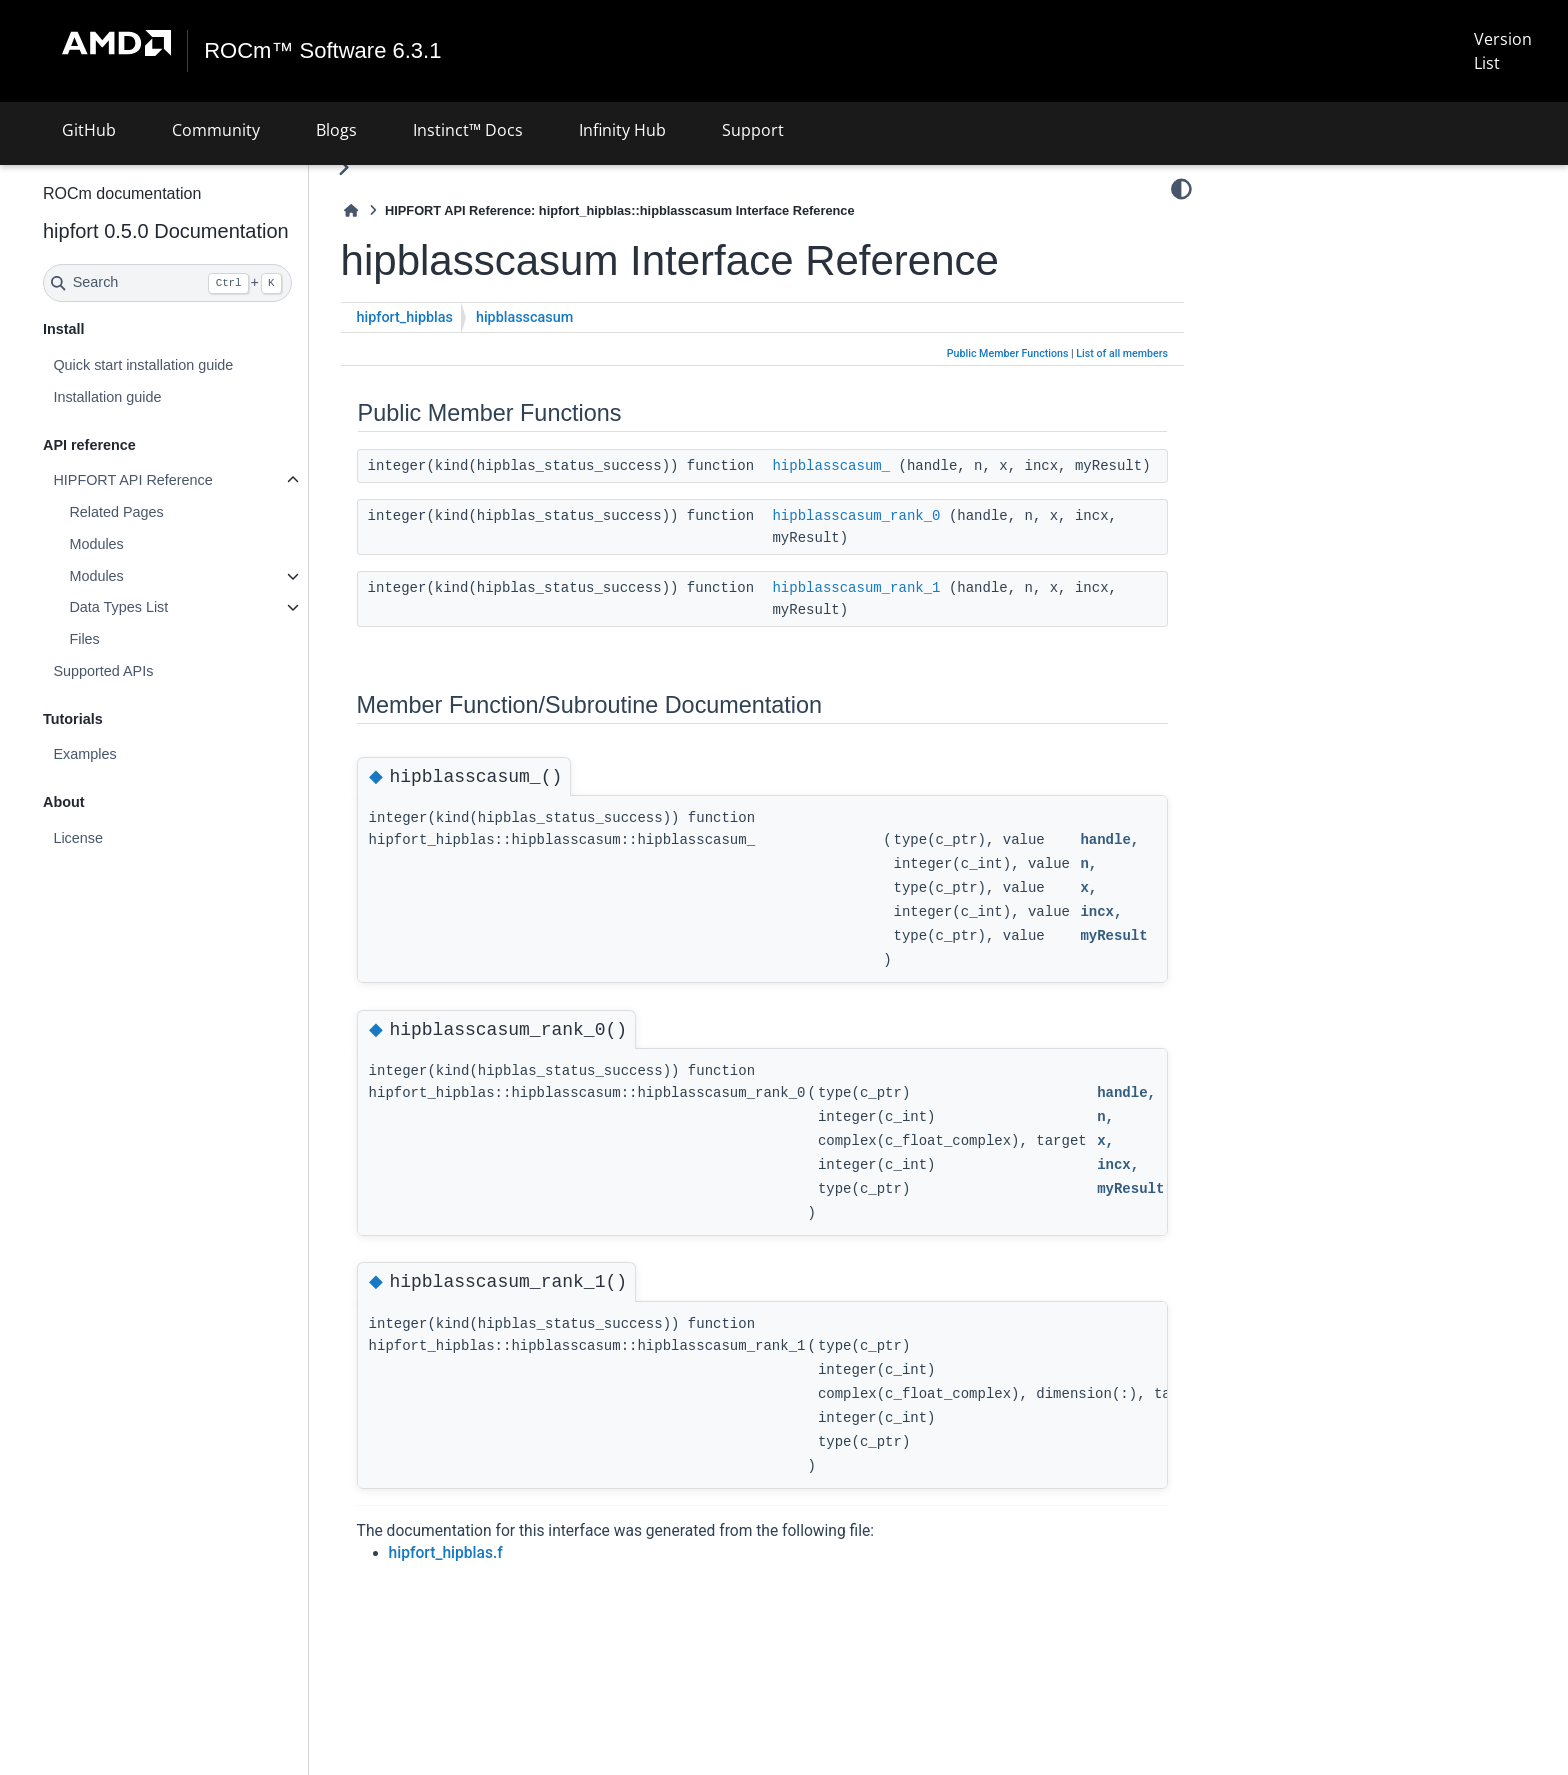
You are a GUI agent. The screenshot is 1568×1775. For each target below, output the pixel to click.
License (131, 838)
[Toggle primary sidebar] (396, 167)
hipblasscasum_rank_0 (909, 538)
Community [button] (216, 130)
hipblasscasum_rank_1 (909, 610)
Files (137, 639)
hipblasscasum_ (884, 466)
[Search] (220, 283)
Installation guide (160, 397)
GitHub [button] (89, 130)
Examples (137, 754)
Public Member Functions (1008, 353)
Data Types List (171, 607)
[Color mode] (1181, 189)
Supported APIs (156, 671)
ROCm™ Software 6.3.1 (323, 51)
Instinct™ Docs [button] (468, 130)
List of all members (1122, 353)
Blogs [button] (336, 130)
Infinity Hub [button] (622, 130)
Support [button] (753, 130)
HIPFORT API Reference (185, 480)
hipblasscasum (577, 317)
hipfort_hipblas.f (499, 1575)
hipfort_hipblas (458, 317)
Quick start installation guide (196, 365)
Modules (149, 544)
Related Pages (169, 512)
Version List (1502, 51)
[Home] (404, 210)
